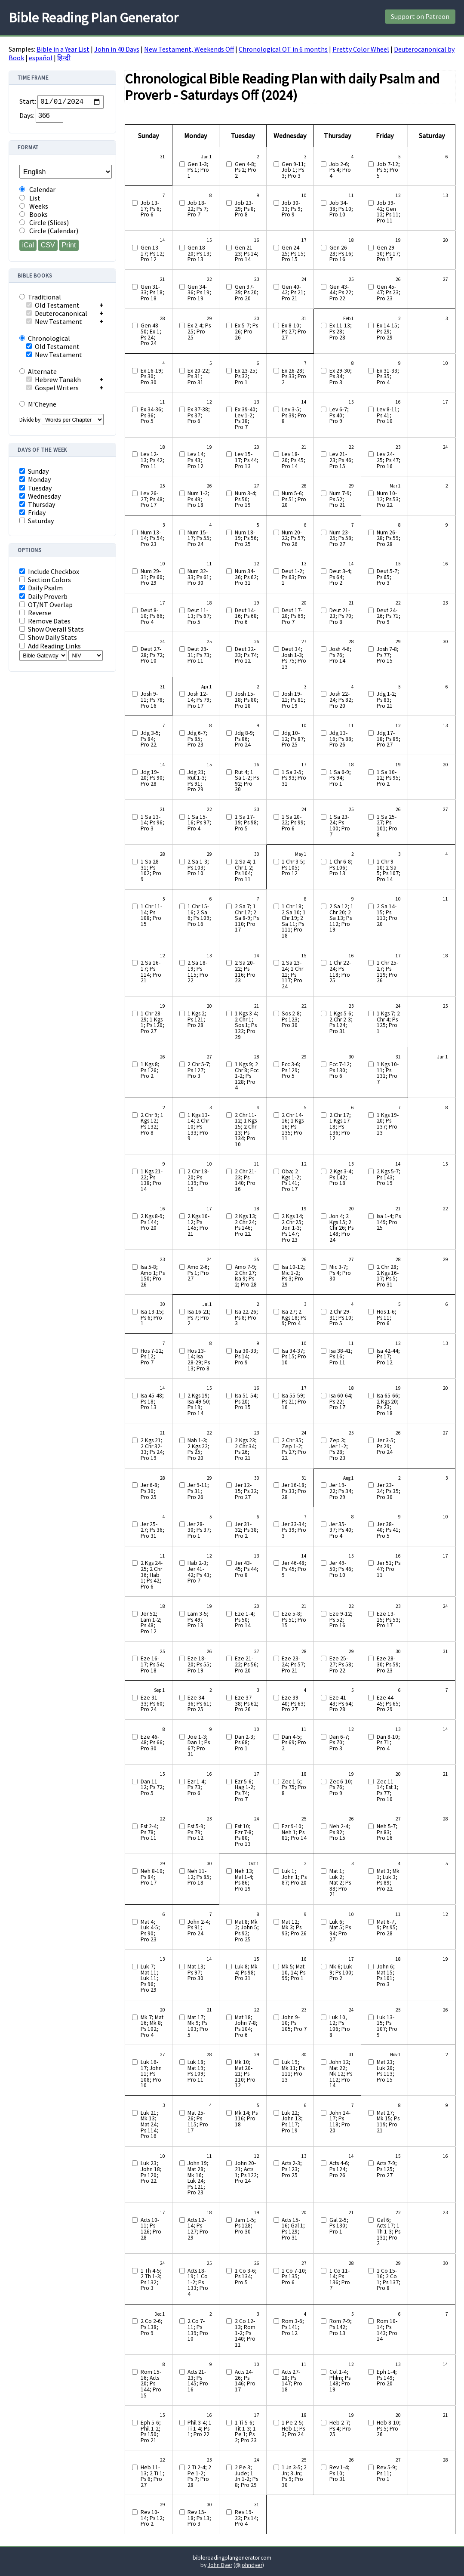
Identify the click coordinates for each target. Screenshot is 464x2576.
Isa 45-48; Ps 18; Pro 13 (152, 1401)
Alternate (38, 371)
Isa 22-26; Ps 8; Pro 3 (246, 1318)
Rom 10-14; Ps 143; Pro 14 (387, 2330)
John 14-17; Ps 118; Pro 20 (339, 2121)
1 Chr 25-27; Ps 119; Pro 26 (387, 971)
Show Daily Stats (48, 637)
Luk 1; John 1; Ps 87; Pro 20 (294, 1877)
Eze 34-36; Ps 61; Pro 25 (199, 1703)
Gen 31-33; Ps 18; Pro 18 (152, 293)
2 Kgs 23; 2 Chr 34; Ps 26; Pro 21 (246, 1449)
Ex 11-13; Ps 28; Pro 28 (340, 331)
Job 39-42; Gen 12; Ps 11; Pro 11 (388, 211)
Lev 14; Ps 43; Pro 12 (196, 460)
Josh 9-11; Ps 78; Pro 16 (152, 700)
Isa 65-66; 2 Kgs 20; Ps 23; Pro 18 (388, 1404)
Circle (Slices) (44, 223)
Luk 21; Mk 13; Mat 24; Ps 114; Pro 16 (149, 2124)
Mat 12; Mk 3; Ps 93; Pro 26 (294, 1928)
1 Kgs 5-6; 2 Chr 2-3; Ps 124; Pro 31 (341, 1022)
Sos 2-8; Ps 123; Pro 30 (291, 1019)
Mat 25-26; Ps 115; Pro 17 (197, 2121)
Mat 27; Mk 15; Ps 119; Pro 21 (388, 2121)
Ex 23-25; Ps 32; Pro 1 (246, 377)
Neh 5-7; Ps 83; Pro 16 (387, 1832)
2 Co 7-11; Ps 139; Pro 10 (197, 2330)
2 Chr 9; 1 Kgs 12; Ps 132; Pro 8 (152, 1123)
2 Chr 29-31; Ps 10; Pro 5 (341, 1318)
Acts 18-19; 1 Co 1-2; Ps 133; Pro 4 (197, 2282)
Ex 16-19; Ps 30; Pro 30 (152, 377)
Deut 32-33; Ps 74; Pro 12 (246, 655)
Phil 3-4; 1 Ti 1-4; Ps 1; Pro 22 (199, 2428)
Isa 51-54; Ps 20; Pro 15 (246, 1401)
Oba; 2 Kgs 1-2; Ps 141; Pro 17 (291, 1180)
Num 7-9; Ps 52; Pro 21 (340, 499)
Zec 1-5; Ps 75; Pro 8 (294, 1787)
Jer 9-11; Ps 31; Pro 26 (198, 1491)
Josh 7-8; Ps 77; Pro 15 (388, 655)
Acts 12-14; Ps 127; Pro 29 (197, 2228)
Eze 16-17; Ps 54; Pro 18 (152, 1664)
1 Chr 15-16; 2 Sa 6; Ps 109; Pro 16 (199, 915)
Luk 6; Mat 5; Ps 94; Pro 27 (340, 1930)
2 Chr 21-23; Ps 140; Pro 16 (245, 1180)
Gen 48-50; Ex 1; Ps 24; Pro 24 (151, 334)
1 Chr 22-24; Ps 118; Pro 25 (340, 971)
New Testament (54, 321)
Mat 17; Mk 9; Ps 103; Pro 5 (197, 2026)
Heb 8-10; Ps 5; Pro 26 (389, 2428)
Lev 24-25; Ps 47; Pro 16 (388, 460)
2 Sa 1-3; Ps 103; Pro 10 (198, 867)
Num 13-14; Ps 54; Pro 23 (152, 538)
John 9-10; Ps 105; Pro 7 (294, 2023)
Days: (26, 115)
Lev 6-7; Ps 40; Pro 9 (339, 415)
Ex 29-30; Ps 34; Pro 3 (340, 377)
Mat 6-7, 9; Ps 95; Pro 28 (387, 1928)
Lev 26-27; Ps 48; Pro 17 (152, 499)
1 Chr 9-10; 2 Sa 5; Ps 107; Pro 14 (388, 870)
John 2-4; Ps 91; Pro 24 (198, 1928)
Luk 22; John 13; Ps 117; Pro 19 (292, 2121)
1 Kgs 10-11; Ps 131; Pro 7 (388, 1073)
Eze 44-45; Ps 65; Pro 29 (388, 1703)
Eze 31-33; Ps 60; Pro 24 (152, 1703)
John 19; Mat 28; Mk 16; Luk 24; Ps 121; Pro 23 (198, 2178)
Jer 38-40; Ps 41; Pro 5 (388, 1530)
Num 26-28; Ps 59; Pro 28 (388, 538)
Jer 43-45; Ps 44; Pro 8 (246, 1569)
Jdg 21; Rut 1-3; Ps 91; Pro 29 (196, 781)
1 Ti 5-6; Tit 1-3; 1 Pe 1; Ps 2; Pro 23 (246, 2431)
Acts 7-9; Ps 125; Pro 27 (387, 2169)
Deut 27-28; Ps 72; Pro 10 (152, 655)
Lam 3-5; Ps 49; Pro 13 (198, 1620)
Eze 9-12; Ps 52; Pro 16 (341, 1620)
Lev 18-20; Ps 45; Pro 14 (293, 460)
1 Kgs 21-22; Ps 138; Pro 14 (152, 1180)
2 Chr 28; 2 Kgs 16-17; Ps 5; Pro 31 (388, 1275)
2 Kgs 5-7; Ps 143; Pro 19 (388, 1177)
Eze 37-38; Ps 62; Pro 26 (246, 1703)
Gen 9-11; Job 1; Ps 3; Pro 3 (294, 170)
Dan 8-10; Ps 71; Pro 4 (388, 1743)
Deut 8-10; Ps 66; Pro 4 (152, 616)
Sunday (34, 471)
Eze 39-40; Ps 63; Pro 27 (293, 1703)
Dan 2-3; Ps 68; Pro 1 (245, 1743)
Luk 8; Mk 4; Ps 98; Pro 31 (246, 1972)
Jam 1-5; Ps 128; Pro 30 (245, 2226)
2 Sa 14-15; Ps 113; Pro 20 (387, 915)
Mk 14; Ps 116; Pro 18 (246, 2119)
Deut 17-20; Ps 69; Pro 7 (293, 616)
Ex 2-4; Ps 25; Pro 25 (199, 331)
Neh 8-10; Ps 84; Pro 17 (152, 1877)
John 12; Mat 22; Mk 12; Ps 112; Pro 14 (340, 2074)
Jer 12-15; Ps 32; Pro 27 (246, 1491)
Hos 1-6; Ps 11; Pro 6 (386, 1318)
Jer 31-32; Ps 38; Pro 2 (246, 1530)
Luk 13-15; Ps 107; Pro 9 (387, 2026)
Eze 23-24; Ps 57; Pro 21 (293, 1664)
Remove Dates (45, 621)
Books (33, 214)
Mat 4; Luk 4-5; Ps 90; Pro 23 (150, 1930)
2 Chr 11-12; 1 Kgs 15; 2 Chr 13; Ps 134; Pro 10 (246, 1130)
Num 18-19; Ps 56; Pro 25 (246, 538)
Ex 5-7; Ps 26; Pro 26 (246, 331)
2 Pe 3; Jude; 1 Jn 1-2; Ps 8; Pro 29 (246, 2476)
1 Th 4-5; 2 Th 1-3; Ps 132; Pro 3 (151, 2279)
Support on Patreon (420, 16)
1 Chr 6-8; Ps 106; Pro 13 (341, 867)
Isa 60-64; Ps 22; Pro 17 (341, 1401)
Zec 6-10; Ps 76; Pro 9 (341, 1787)
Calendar (37, 189)
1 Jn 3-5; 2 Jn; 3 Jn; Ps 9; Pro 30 (294, 2476)
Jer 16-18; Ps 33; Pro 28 (294, 1491)
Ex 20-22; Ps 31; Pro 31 (198, 377)
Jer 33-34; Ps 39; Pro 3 (294, 1530)
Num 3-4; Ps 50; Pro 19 (246, 499)
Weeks (33, 206)
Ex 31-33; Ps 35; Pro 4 (388, 377)
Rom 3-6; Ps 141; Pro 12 (293, 2327)
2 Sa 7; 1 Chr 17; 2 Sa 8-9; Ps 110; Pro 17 (247, 918)
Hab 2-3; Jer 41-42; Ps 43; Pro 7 (199, 1571)
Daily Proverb (43, 596)
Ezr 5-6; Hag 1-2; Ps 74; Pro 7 (245, 1790)
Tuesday (35, 488)
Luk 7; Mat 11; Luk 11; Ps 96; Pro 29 (149, 1978)
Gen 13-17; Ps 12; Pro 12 (152, 253)
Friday (32, 513)
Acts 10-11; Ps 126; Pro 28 (151, 2228)
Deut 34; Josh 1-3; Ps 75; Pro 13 (294, 657)
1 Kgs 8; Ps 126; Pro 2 (150, 1070)
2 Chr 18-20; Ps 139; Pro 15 (198, 1180)
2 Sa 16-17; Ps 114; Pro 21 (151, 971)
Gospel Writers (52, 387)
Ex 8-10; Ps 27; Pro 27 (294, 331)
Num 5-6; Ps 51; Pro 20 (294, 499)
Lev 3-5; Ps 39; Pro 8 (294, 415)
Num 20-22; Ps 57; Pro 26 (293, 538)
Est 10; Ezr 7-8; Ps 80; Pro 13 (244, 1835)
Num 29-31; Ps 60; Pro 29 (152, 577)
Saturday (36, 521)
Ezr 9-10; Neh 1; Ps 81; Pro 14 (294, 1832)
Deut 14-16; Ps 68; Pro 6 (246, 616)
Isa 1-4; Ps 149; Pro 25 (389, 1222)
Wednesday (40, 496)
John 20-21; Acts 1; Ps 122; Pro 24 (246, 2172)
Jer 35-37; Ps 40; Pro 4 (341, 1530)
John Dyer (220, 2565)
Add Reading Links (50, 646)
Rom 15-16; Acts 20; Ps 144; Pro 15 (151, 2383)
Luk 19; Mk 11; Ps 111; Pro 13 (293, 2070)
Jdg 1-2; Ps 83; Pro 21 (386, 700)
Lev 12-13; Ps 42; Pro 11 (152, 460)
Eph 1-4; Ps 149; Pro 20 (387, 2378)
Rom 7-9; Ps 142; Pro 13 (340, 2327)
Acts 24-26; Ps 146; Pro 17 (245, 2380)
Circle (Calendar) (48, 231)
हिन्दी (64, 57)
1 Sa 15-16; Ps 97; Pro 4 (199, 823)
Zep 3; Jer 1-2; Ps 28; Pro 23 (338, 1449)
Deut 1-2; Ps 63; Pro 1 (294, 577)
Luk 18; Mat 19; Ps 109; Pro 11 (196, 2070)
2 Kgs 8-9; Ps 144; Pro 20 (152, 1222)
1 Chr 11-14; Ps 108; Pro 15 (151, 915)
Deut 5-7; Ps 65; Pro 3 (388, 577)
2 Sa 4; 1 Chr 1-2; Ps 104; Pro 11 (245, 870)
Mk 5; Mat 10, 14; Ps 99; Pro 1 (293, 1972)
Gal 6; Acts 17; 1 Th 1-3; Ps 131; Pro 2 (388, 2231)
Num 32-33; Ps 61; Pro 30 (199, 577)
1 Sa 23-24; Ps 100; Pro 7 (339, 825)
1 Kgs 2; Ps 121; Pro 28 (196, 1019)
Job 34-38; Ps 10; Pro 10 (341, 209)
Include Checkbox (49, 572)
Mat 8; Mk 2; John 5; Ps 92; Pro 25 (247, 1930)
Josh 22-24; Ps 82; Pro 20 (341, 700)
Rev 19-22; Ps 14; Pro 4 (246, 2518)
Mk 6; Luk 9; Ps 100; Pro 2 (341, 1972)
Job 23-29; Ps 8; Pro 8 (245, 209)
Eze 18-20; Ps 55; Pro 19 (199, 1664)
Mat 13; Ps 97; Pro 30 (196, 1972)
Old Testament (53, 305)
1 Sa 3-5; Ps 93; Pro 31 (294, 778)
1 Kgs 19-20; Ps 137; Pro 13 (388, 1123)
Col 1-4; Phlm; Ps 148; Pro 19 (339, 2380)
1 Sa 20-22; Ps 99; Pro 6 (293, 823)
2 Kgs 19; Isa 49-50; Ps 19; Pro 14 (199, 1404)
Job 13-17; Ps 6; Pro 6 (151, 209)
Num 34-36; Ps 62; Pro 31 (246, 577)
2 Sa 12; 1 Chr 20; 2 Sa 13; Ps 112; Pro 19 (341, 918)
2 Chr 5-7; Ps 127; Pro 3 (199, 1070)
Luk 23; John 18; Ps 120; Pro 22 (151, 2172)
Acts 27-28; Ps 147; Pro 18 (292, 2380)
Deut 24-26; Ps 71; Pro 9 (388, 616)
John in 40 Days (116, 49)
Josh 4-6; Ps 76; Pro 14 (340, 655)
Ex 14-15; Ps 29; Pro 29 (388, 331)
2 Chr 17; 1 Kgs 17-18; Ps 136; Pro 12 (340, 1126)
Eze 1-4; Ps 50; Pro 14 (245, 1620)
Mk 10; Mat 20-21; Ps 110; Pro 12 (245, 2074)
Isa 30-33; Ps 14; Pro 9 (246, 1357)
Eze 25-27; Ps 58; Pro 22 (341, 1664)
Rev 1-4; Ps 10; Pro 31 (339, 2473)
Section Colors (45, 580)
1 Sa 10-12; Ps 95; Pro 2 (388, 778)
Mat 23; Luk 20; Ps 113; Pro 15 (385, 2070)
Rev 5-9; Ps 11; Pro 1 (387, 2473)
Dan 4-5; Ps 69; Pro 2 (294, 1743)
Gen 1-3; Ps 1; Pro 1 (198, 170)
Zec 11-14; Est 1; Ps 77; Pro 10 (388, 1790)
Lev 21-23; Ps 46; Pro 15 (341, 460)
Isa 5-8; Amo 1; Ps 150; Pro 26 (153, 1275)
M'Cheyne (37, 404)
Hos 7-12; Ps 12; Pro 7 (152, 1357)
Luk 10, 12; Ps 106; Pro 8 (339, 2026)
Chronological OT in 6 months (283, 49)
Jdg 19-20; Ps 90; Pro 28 (152, 778)
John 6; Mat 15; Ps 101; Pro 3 (386, 1975)
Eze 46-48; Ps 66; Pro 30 (152, 1743)
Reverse (35, 613)
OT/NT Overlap (46, 605)
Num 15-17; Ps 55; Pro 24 (199, 538)
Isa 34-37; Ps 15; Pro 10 (294, 1357)
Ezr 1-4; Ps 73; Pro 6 (196, 1787)
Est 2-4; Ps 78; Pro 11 (149, 1832)
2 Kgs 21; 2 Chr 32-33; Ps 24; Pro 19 (152, 1449)
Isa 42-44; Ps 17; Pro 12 (388, 1357)
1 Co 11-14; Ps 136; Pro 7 (339, 2279)
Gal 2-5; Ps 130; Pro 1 (338, 2226)
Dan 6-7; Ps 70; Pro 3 (339, 1743)
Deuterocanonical (56, 313)
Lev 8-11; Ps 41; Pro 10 (388, 415)
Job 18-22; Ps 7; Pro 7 (197, 209)
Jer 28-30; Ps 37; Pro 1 (199, 1530)
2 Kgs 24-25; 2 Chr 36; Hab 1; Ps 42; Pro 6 (152, 1574)
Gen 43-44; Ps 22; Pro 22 (341, 293)
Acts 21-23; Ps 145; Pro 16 (197, 2380)
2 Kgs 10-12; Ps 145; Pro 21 (198, 1225)
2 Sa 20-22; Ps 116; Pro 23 (245, 971)
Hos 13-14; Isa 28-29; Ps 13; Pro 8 (198, 1359)
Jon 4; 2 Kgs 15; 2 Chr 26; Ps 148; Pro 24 (341, 1228)
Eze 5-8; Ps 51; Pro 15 (294, 1620)
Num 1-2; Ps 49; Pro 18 (198, 499)
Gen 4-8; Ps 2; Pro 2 (245, 170)
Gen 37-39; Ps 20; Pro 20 (246, 293)
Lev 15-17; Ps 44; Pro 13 (246, 460)
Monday (35, 479)
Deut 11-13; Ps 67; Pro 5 (199, 616)
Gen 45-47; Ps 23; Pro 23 (388, 293)
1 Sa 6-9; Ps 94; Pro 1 (340, 778)
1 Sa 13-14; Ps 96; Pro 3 (152, 823)
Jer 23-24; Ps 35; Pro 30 (388, 1491)
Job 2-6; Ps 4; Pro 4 (340, 170)
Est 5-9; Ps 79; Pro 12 (196, 1832)
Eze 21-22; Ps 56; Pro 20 (246, 1664)
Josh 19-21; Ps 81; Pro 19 (293, 700)
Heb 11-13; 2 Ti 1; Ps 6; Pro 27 (152, 2476)
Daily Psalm (41, 588)
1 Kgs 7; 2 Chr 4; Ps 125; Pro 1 (388, 1022)
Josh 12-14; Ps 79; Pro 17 (199, 700)
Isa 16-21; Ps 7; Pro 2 (199, 1318)
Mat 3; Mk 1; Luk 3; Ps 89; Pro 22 (388, 1879)
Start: (27, 102)
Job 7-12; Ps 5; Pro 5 (388, 170)
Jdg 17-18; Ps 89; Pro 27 (388, 739)
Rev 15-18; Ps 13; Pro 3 (199, 2518)
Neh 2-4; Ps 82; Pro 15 (339, 1832)
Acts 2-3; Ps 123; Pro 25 (292, 2169)
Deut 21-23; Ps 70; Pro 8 (341, 616)
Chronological (44, 338)
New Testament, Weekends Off (189, 49)
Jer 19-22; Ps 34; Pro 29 (341, 1491)
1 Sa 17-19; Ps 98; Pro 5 (246, 823)
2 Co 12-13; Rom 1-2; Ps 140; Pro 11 (245, 2333)
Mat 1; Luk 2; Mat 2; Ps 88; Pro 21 (340, 1882)
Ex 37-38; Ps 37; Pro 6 (198, 415)
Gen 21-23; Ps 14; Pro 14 (246, 253)
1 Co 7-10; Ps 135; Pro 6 (294, 2277)
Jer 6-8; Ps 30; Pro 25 (150, 1491)
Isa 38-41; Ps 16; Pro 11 (341, 1357)
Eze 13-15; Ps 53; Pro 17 (388, 1620)
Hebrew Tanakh (53, 379)
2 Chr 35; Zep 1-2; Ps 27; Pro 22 (294, 1449)
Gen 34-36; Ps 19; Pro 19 (199, 293)
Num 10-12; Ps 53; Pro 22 (388, 499)
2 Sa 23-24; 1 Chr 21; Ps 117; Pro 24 (292, 974)
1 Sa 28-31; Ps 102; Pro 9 (151, 870)
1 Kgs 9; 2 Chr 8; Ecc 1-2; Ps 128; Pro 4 (246, 1076)
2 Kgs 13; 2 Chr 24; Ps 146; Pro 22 (246, 1225)
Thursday (37, 504)
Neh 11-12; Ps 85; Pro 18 (199, 1877)
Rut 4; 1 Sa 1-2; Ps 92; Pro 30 (247, 781)
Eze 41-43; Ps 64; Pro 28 (341, 1703)
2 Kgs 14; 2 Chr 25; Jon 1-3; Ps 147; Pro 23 (293, 1228)
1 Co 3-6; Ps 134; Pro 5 (246, 2277)
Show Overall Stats (51, 629)
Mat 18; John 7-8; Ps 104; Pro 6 (246, 2026)
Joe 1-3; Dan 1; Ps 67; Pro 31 (198, 1745)
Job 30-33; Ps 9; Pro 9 (292, 209)
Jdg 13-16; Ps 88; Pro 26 (341, 739)
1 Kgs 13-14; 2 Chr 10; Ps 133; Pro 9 (198, 1126)
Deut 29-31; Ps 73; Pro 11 (199, 655)
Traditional (40, 297)
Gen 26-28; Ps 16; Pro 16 (341, 253)
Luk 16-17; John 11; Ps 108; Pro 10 (151, 2074)
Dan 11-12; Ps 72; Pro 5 (152, 1787)
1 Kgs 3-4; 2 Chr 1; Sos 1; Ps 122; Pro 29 (246, 1025)
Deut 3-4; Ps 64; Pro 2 (340, 577)
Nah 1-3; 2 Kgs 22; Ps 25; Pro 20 (198, 1449)
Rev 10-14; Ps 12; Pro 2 (152, 2518)
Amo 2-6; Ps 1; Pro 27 (198, 1273)
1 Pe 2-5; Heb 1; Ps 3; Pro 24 (293, 2428)
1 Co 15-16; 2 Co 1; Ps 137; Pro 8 (388, 2279)
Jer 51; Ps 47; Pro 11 (388, 1569)
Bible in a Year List (63, 49)
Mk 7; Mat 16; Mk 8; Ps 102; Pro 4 (152, 2026)
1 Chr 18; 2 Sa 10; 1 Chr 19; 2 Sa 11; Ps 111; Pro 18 (294, 921)
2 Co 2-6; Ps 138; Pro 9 (152, 2327)
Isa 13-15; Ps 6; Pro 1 (152, 1318)
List (29, 198)
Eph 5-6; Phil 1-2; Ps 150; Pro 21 (151, 2431)
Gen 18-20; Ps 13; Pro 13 (199, 253)
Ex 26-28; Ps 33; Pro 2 (294, 377)
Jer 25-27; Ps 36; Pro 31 (152, 1530)
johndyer (251, 2565)
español (40, 57)
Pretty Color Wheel (360, 49)
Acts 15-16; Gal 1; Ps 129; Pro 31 (293, 2228)
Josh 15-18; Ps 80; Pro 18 (246, 700)
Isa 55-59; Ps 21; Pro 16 (294, 1401)
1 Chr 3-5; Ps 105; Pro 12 (293, 867)
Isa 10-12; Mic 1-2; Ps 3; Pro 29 (293, 1275)
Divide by (61, 419)
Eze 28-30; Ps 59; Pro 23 (388, 1664)
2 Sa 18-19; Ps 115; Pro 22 (197, 971)
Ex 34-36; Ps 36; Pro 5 (152, 415)
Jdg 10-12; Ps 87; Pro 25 (293, 739)
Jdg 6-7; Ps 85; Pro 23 (197, 739)
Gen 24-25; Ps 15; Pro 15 (293, 253)
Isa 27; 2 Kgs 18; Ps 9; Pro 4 (294, 1318)
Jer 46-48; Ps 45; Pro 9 (294, 1569)
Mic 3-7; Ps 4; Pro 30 (340, 1273)
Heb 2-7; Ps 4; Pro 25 (340, 2428)
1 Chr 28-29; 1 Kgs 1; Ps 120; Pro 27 (152, 1022)
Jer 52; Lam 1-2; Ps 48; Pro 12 (151, 1622)
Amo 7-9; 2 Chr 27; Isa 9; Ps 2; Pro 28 (246, 1275)
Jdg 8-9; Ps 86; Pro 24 (245, 739)
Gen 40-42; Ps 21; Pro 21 (293, 293)
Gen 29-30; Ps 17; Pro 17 (388, 253)
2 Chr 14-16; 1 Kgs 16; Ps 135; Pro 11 (293, 1126)
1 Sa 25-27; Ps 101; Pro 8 (387, 825)
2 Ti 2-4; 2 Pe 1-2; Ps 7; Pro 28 (199, 2476)
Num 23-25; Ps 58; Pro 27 (341, 538)
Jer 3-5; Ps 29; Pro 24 (386, 1446)
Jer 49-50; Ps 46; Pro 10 (341, 1569)
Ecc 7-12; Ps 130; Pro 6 (340, 1070)
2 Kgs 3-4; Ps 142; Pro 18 (341, 1177)
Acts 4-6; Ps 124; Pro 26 (339, 2169)
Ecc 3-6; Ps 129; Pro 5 (291, 1070)
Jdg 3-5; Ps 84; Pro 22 (150, 739)
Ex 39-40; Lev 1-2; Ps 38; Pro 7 (246, 418)
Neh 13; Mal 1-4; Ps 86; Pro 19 (244, 1879)
